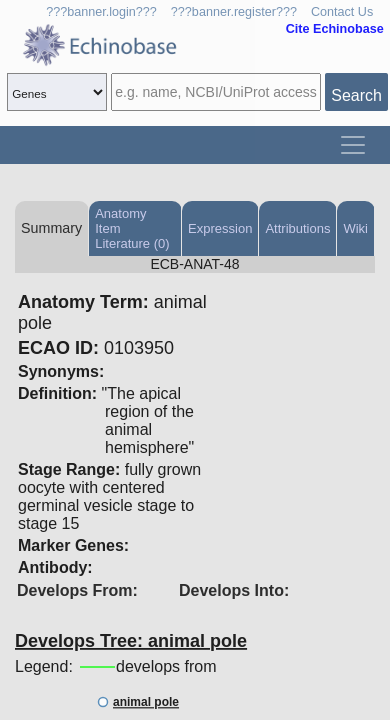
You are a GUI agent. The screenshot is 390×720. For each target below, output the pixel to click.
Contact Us (342, 12)
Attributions (297, 228)
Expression (220, 228)
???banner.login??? (101, 12)
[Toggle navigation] (353, 145)
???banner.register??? (234, 12)
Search (356, 95)
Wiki (355, 228)
